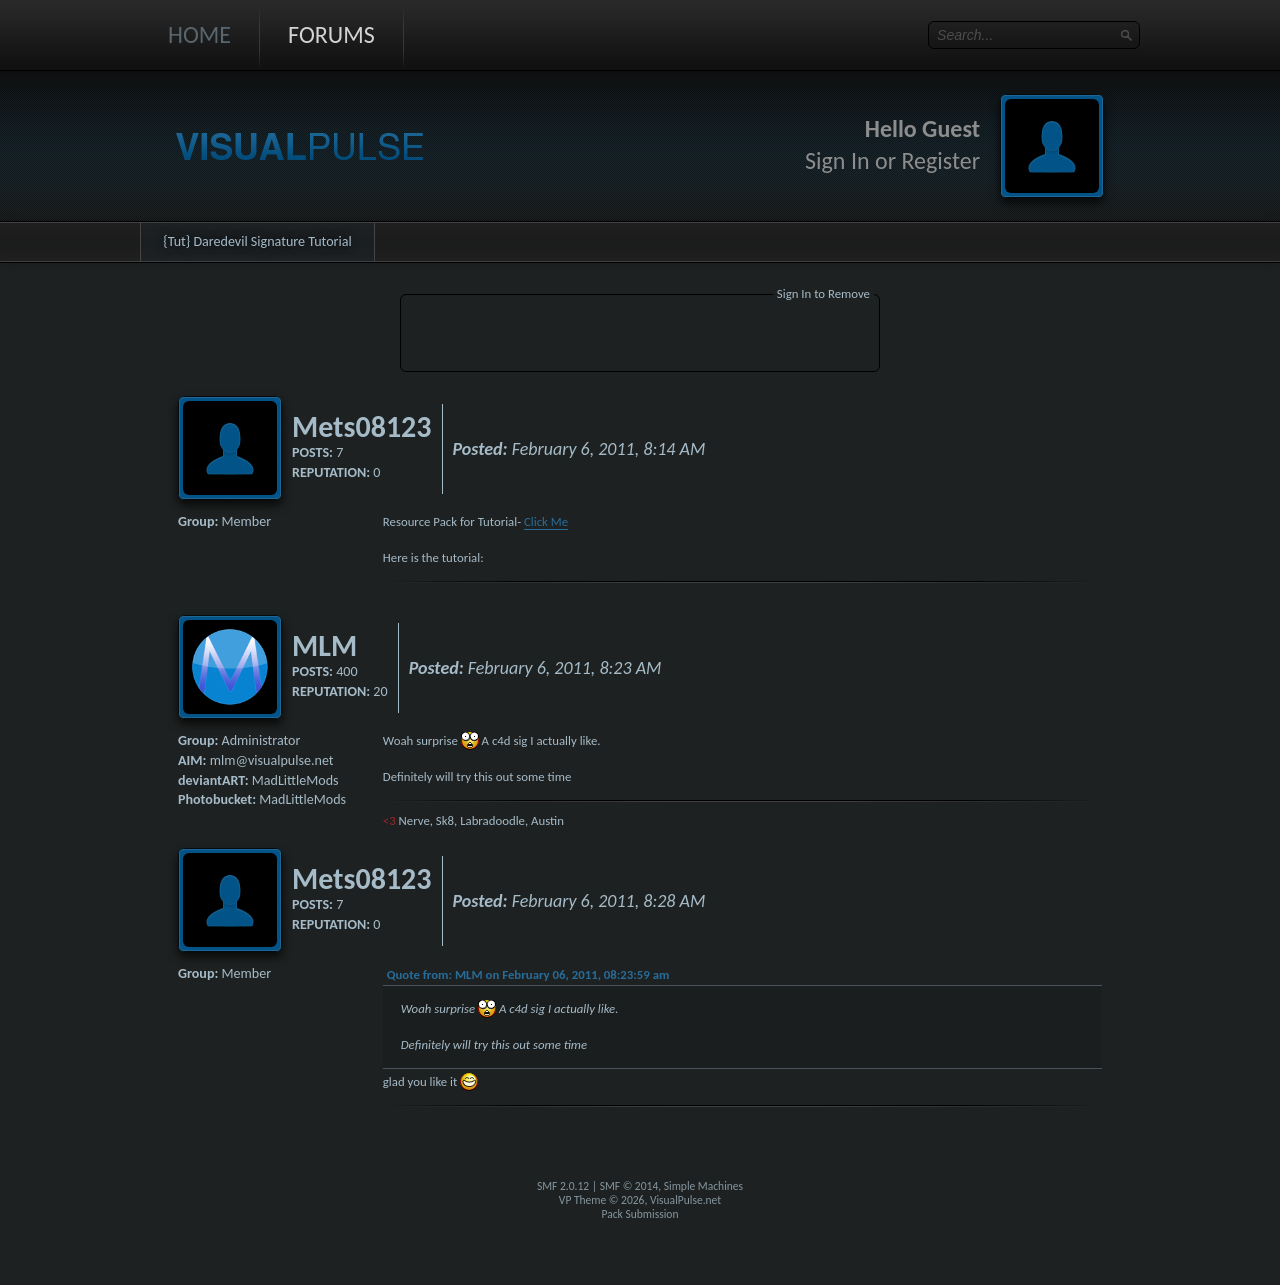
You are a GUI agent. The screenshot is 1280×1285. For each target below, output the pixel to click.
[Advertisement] (640, 336)
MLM (324, 645)
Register (940, 160)
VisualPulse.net (685, 1200)
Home (199, 34)
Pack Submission (640, 1214)
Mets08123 (362, 426)
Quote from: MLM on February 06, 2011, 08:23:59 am (528, 974)
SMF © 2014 (629, 1186)
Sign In (837, 160)
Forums (331, 34)
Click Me (546, 521)
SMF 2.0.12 (563, 1186)
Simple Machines (703, 1186)
